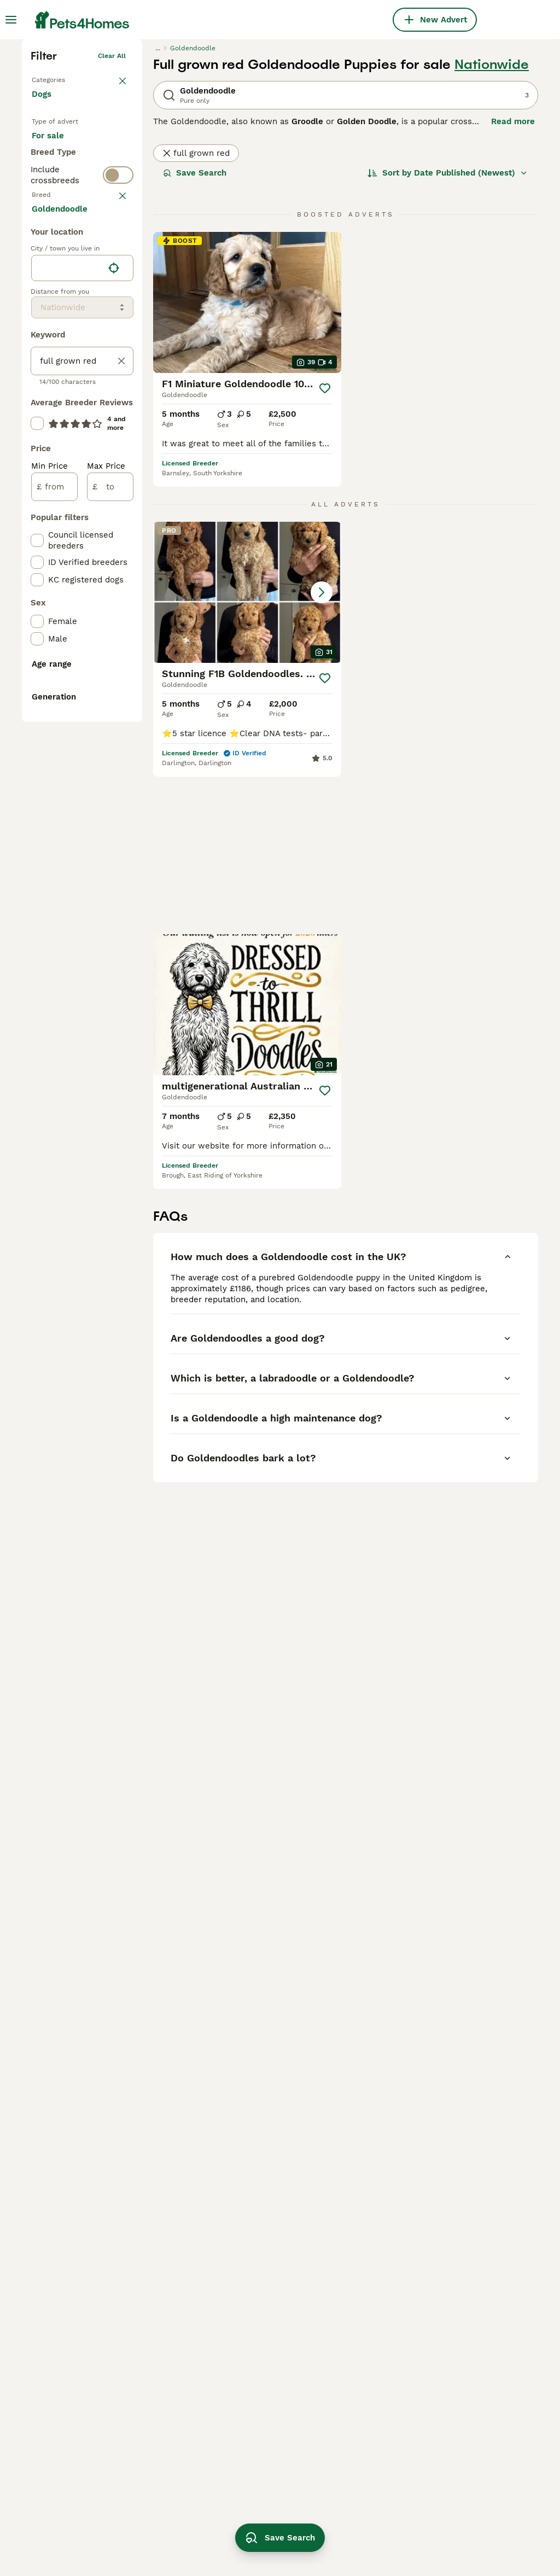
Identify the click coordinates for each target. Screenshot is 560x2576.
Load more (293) (74, 666)
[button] (247, 755)
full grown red (196, 316)
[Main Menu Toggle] (11, 20)
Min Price (49, 924)
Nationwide (491, 227)
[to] (110, 945)
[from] (54, 945)
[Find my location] (114, 726)
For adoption (65, 336)
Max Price (106, 924)
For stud (56, 362)
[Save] (324, 551)
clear (117, 430)
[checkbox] (37, 483)
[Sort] (447, 336)
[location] (82, 726)
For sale (56, 309)
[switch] (82, 406)
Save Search (194, 336)
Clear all (112, 219)
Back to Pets (52, 240)
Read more (513, 284)
